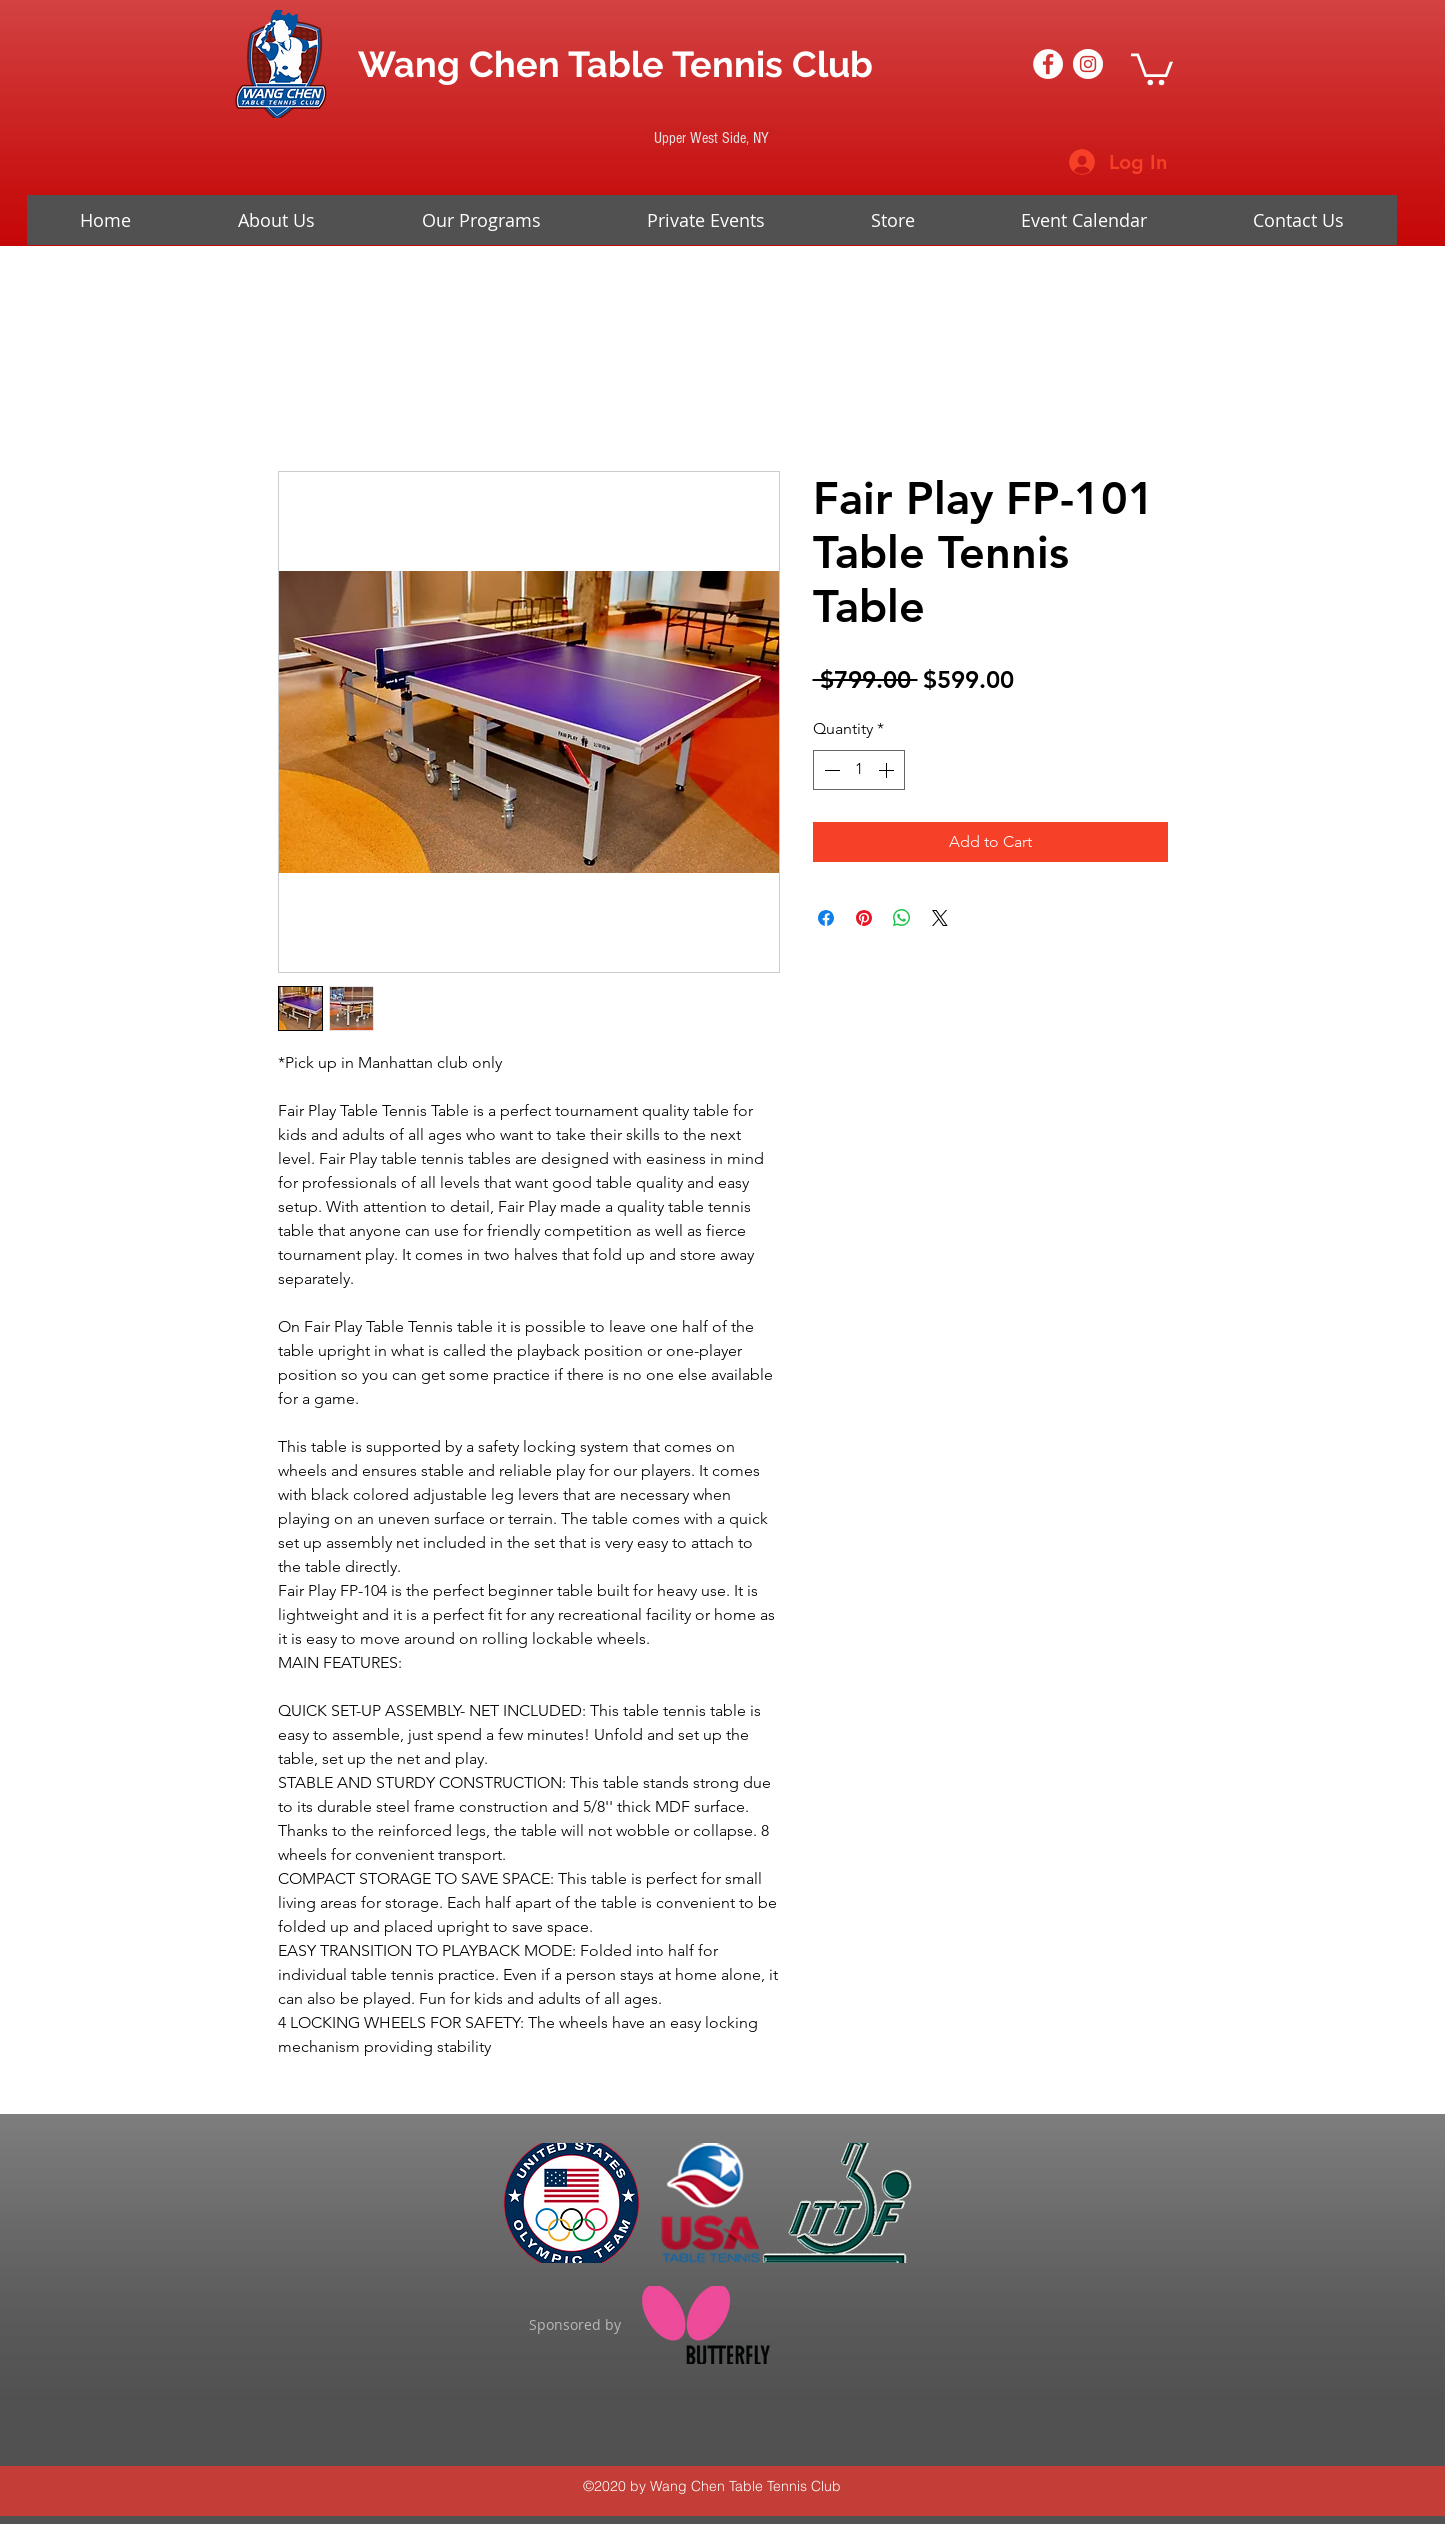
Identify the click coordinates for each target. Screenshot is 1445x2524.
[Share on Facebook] (826, 918)
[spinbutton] (859, 770)
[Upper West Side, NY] (712, 137)
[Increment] (888, 770)
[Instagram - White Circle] (1088, 64)
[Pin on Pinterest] (864, 918)
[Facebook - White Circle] (1048, 64)
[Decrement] (830, 770)
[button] (1152, 67)
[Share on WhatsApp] (902, 918)
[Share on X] (940, 918)
